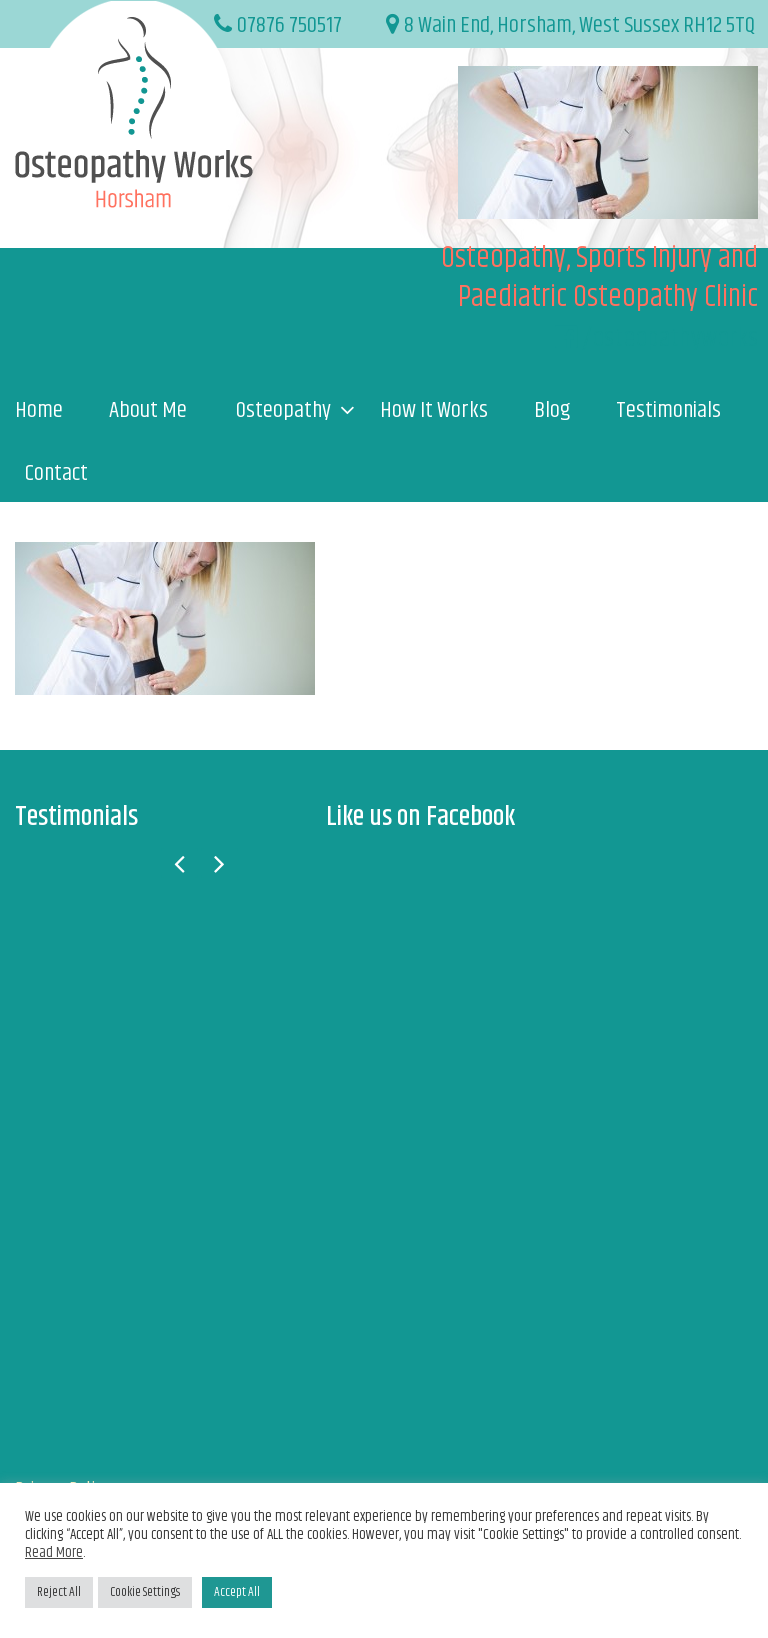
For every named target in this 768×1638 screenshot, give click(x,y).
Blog (552, 411)
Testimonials (668, 411)
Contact (56, 474)
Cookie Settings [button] (145, 1592)
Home (39, 411)
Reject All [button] (59, 1592)
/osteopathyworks (670, 338)
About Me (148, 411)
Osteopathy (283, 411)
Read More (54, 1553)
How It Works (434, 411)
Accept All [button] (237, 1592)
